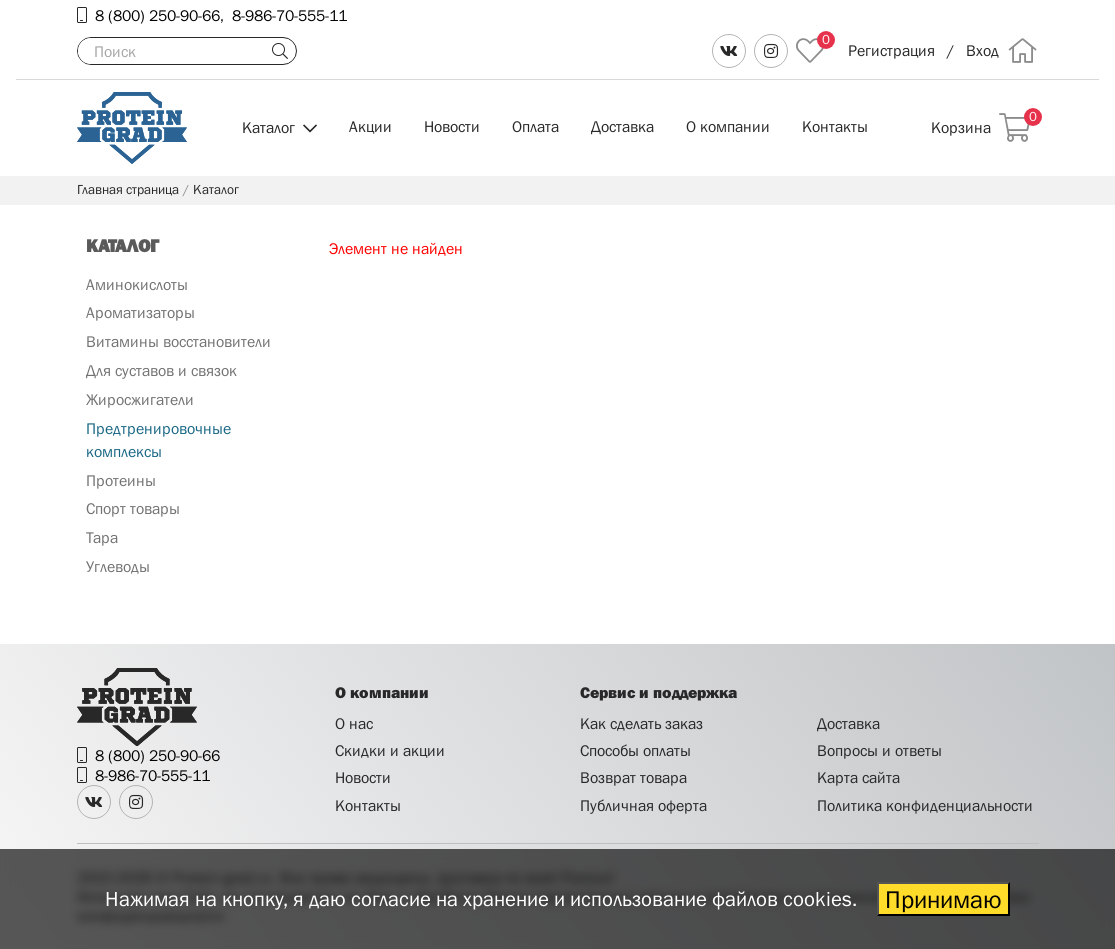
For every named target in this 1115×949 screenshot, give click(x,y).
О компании (728, 126)
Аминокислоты (137, 284)
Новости (452, 126)
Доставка (622, 126)
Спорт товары (133, 508)
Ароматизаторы (140, 312)
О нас (354, 723)
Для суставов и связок (161, 370)
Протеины (121, 480)
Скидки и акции (390, 750)
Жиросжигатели (140, 399)
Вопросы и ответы (879, 750)
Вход (982, 50)
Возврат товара (633, 777)
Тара (102, 537)
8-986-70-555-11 (289, 15)
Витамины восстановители (178, 341)
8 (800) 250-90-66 (157, 15)
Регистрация (891, 50)
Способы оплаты (635, 750)
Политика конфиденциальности (925, 805)
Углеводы (118, 566)
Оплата (535, 126)
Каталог (268, 127)
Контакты (835, 126)
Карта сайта (858, 777)
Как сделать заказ (641, 723)
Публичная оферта (643, 805)
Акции (370, 126)
